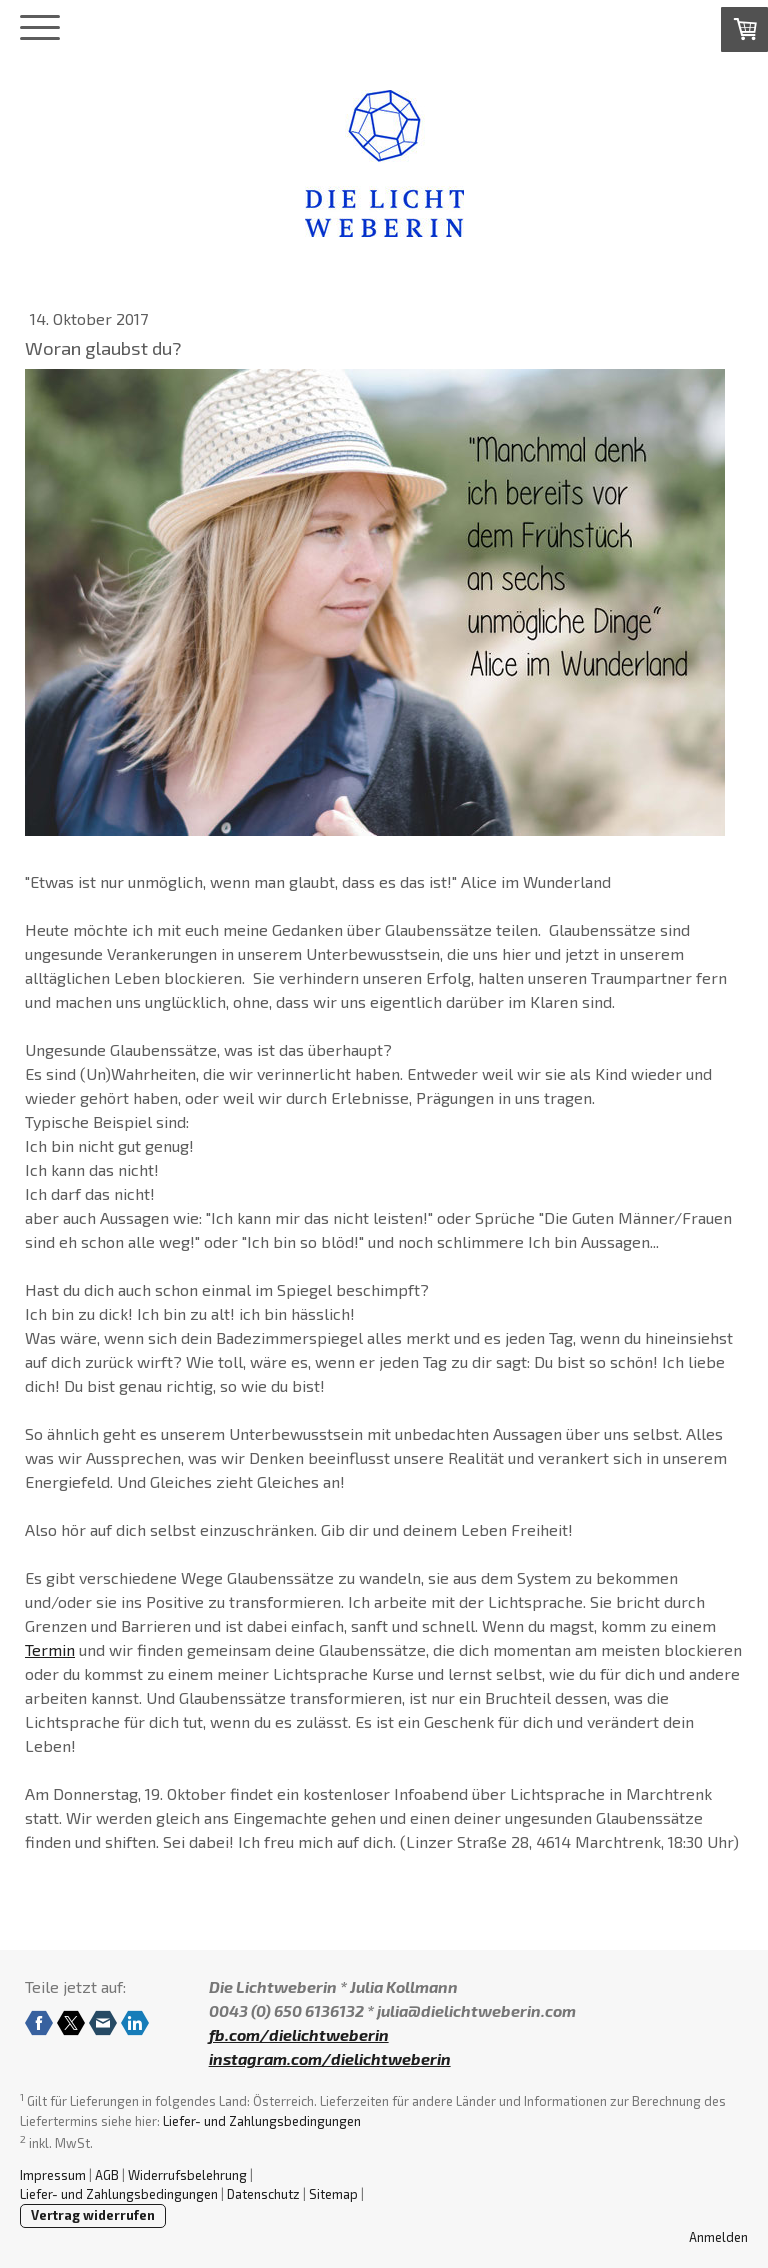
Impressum (53, 2175)
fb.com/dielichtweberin (299, 2034)
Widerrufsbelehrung (187, 2175)
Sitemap (333, 2194)
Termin (50, 1649)
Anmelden (718, 2237)
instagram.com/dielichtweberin (330, 2058)
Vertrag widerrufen (93, 2215)
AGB (107, 2175)
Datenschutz (263, 2194)
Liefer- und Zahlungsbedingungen (262, 2121)
